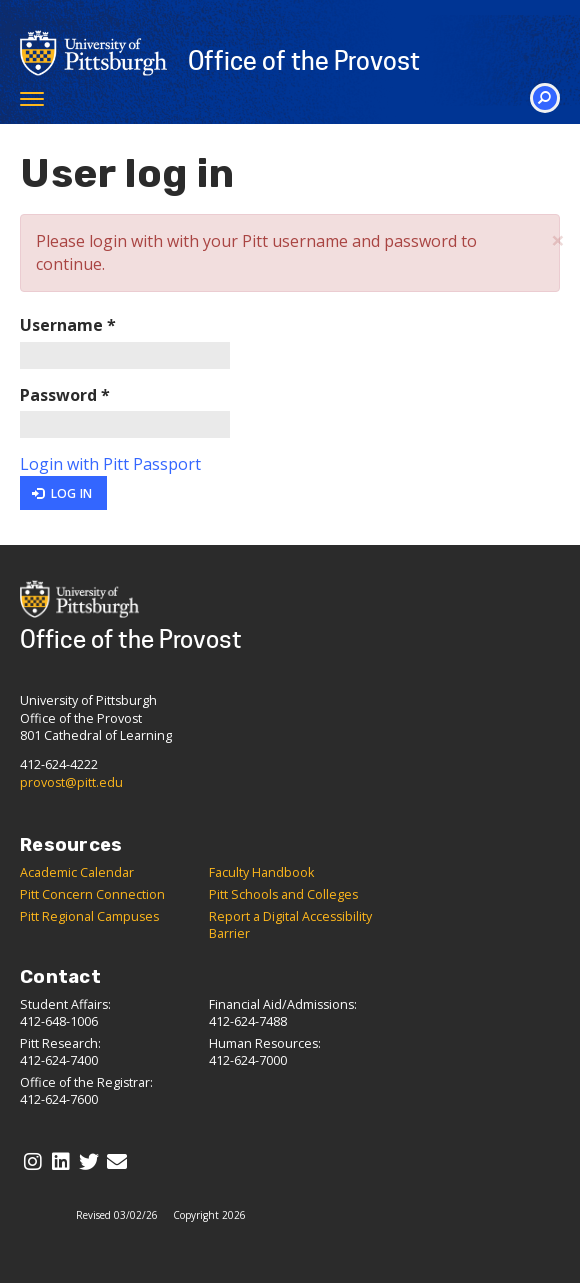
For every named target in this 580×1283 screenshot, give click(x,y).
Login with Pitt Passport (110, 464)
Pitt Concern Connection (92, 894)
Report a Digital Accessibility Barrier (290, 925)
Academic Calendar (77, 872)
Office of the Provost (304, 61)
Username (68, 325)
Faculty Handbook (261, 872)
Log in (62, 493)
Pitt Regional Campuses (89, 916)
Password (65, 395)
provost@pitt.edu (71, 782)
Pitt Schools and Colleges (283, 894)
